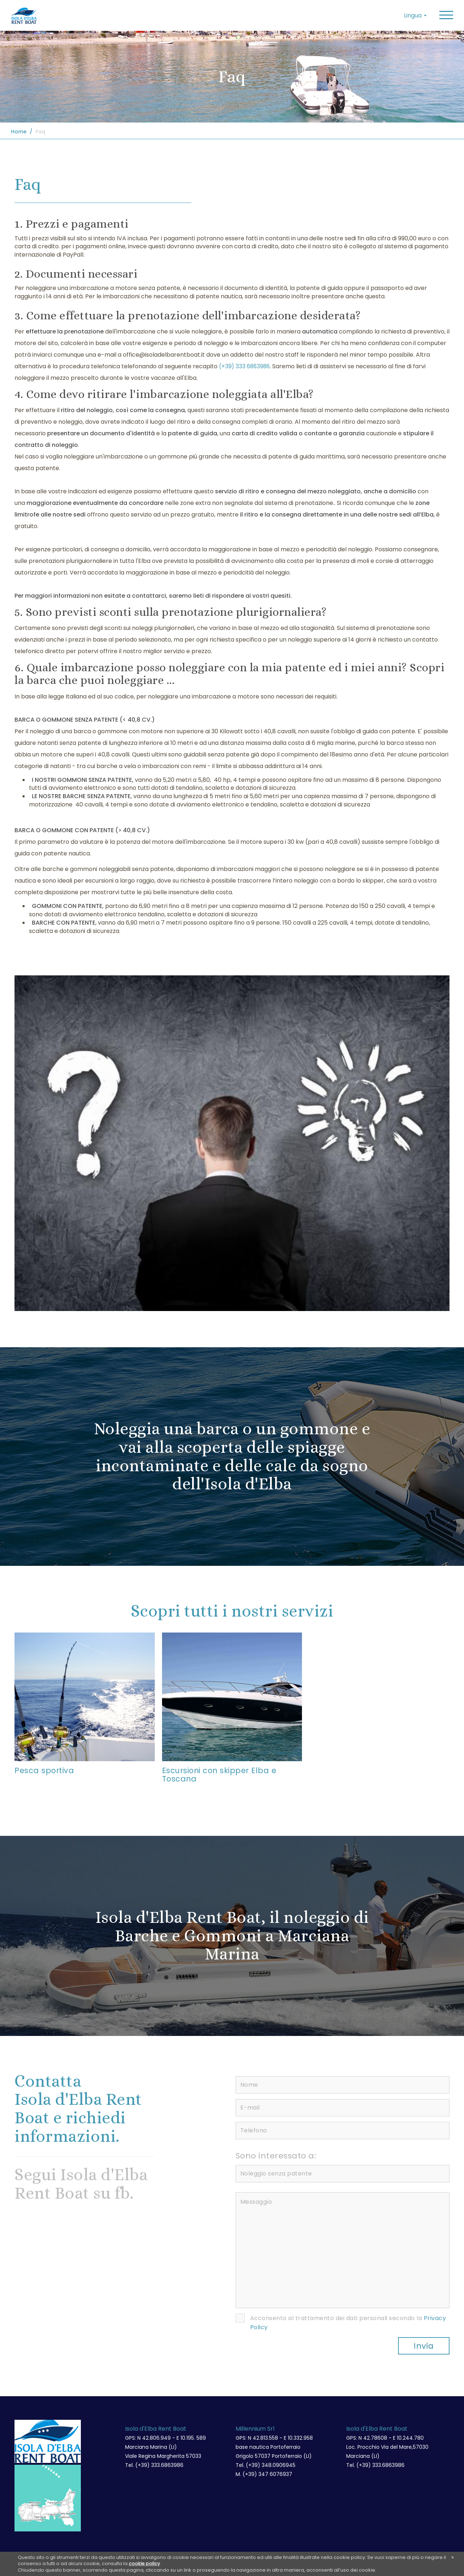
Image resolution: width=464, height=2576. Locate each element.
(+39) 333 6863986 (245, 366)
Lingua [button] (415, 15)
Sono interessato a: (276, 2156)
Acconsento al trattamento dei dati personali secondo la (348, 2323)
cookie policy (144, 2563)
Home (18, 131)
